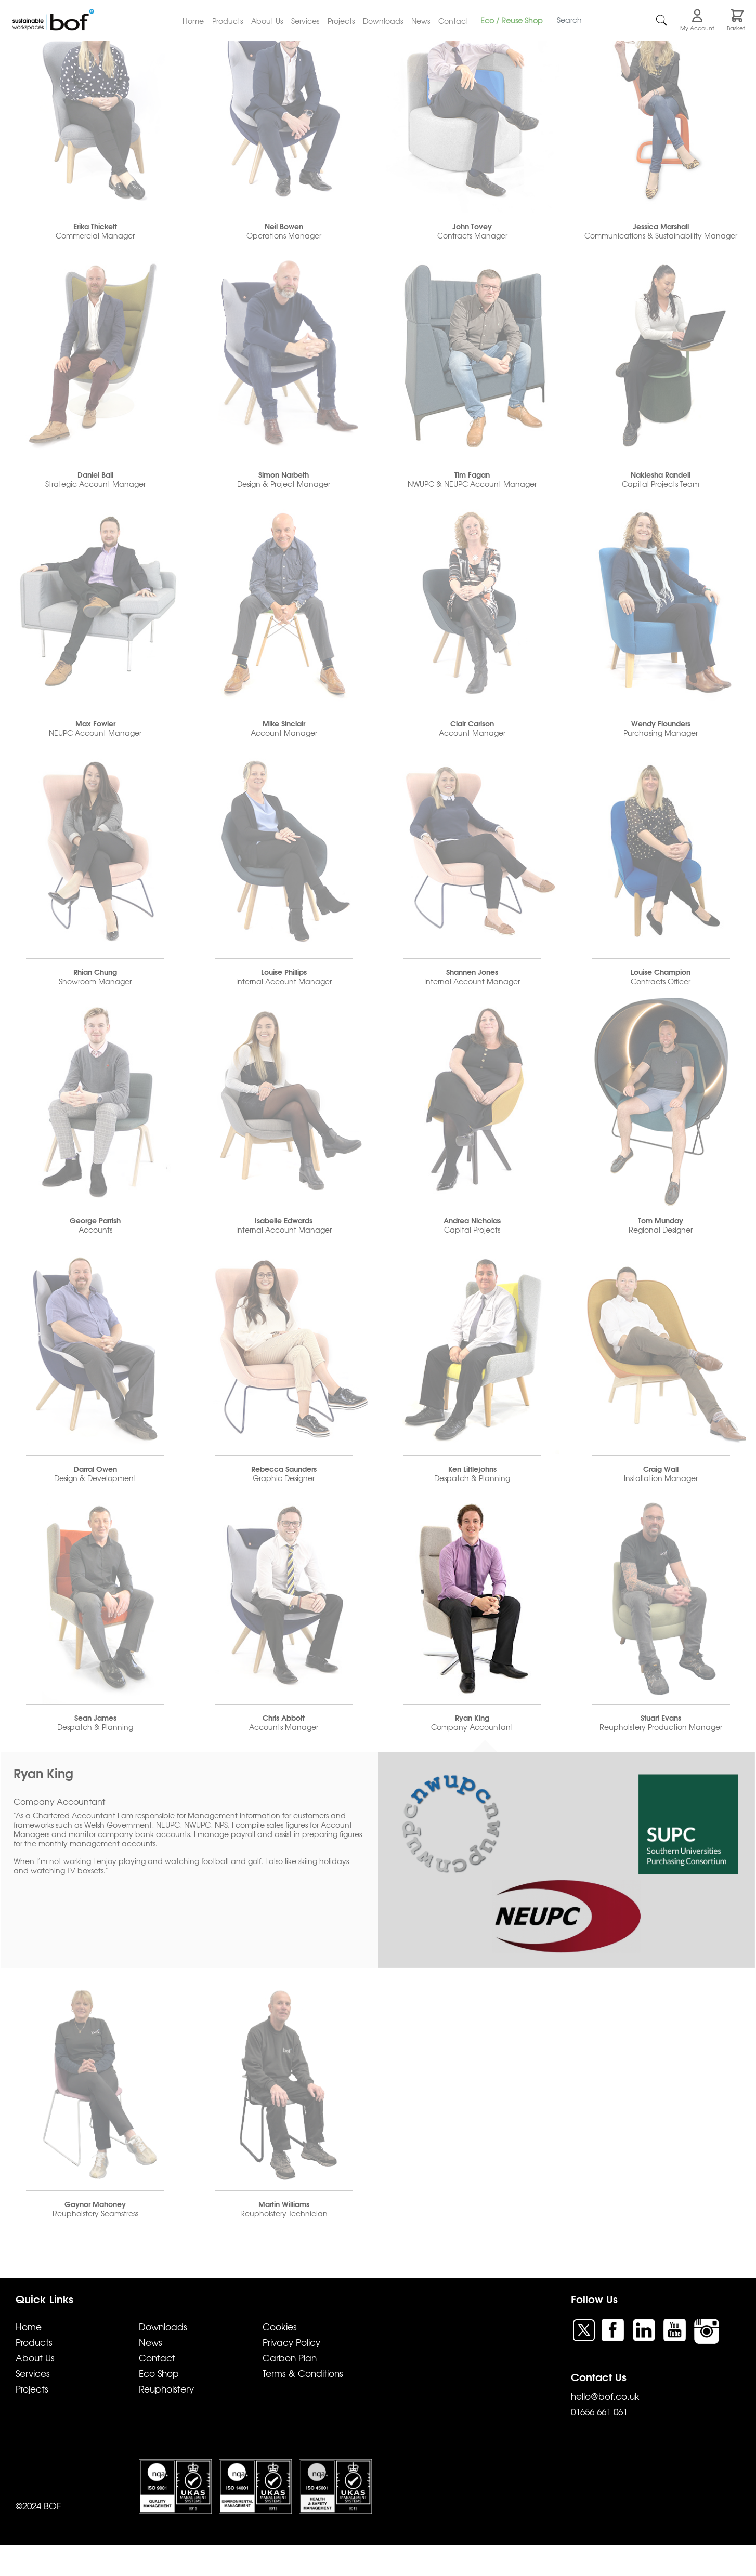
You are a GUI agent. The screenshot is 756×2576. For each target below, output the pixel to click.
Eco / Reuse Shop (511, 20)
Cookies (280, 2326)
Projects (341, 21)
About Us (267, 21)
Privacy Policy (291, 2341)
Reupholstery (166, 2388)
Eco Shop (159, 2373)
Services (305, 21)
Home (193, 21)
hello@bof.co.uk (605, 2395)
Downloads (383, 21)
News (420, 21)
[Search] (601, 20)
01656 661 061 (599, 2411)
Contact (453, 21)
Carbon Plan (290, 2357)
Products (227, 21)
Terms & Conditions (303, 2373)
